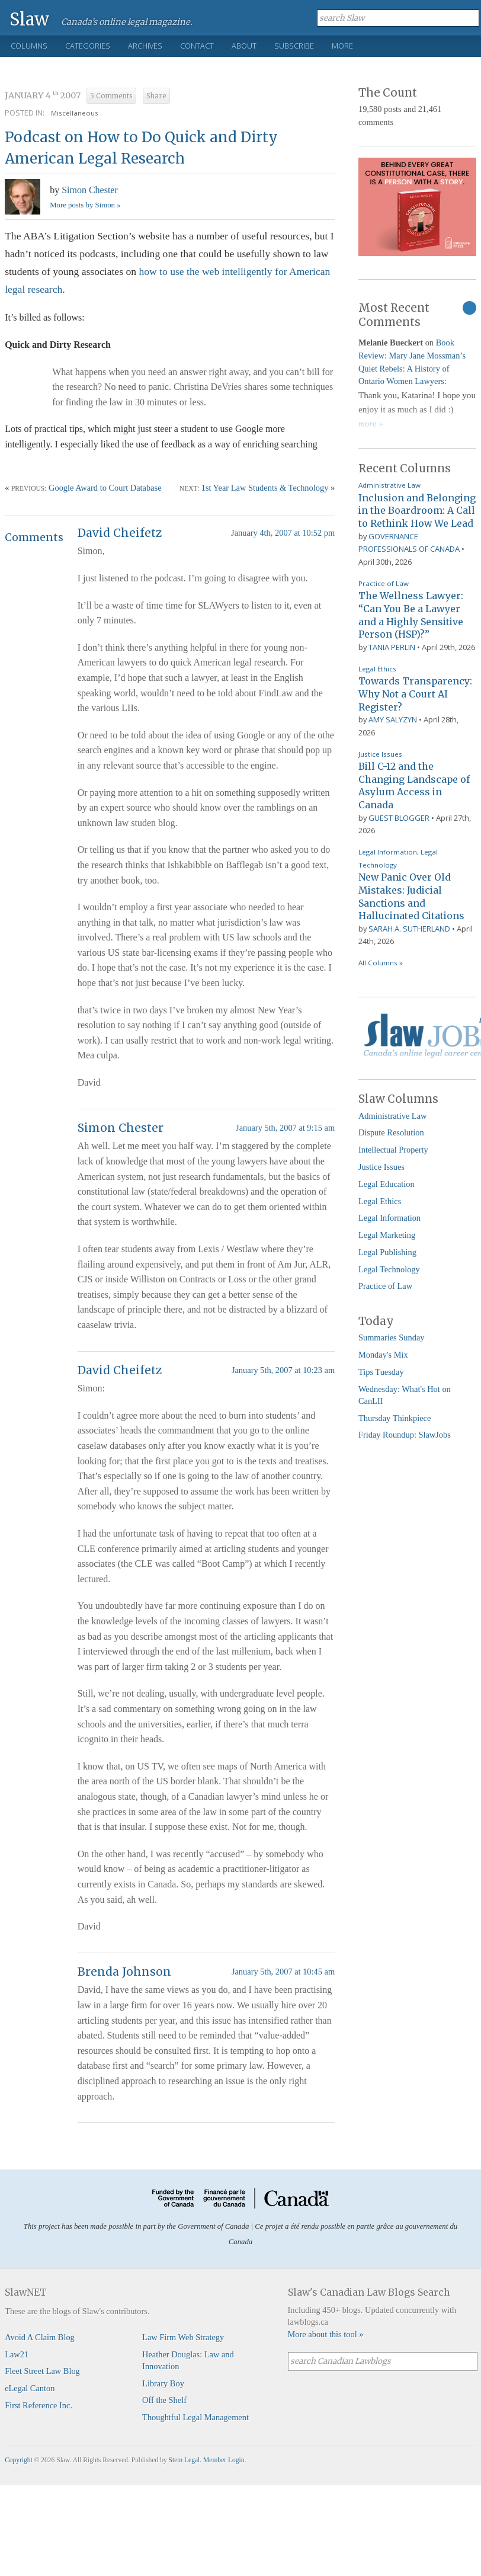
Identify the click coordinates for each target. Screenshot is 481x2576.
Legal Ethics (377, 668)
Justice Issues (380, 754)
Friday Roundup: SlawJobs (404, 1434)
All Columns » (380, 962)
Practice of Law (383, 583)
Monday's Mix (383, 1354)
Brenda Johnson (124, 1971)
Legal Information (387, 851)
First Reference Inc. (38, 2405)
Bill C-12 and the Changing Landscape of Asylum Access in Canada (414, 785)
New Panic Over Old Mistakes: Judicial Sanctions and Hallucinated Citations (411, 896)
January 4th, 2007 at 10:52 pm (283, 532)
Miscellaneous (74, 112)
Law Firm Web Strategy (183, 2337)
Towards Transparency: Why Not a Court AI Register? (415, 693)
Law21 (16, 2354)
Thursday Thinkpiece (394, 1418)
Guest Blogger (398, 817)
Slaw (29, 18)
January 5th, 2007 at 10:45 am (283, 1971)
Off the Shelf (164, 2400)
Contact (197, 45)
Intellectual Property (393, 1149)
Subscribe (294, 45)
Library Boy (163, 2383)
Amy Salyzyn (392, 719)
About (244, 45)
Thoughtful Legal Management (195, 2417)
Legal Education (386, 1184)
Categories (87, 45)
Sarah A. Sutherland (409, 928)
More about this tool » (326, 2334)
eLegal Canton (29, 2388)
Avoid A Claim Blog (40, 2337)
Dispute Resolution (391, 1132)
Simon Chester (90, 190)
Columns (29, 45)
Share (156, 96)
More (342, 45)
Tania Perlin (391, 647)
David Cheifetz (120, 533)
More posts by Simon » (85, 205)
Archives (145, 45)
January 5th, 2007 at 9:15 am (285, 1127)
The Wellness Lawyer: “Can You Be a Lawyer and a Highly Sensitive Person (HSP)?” (410, 615)
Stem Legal (184, 2459)
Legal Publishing (387, 1252)
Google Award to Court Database (105, 487)
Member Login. (224, 2459)
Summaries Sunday (391, 1337)
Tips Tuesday (381, 1372)
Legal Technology (389, 1269)
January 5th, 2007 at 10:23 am (283, 1370)
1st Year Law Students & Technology (265, 487)
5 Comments (111, 96)
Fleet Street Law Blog (42, 2371)
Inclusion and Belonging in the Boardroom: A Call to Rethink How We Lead (417, 510)
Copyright (19, 2459)
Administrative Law (389, 485)
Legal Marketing (386, 1235)
